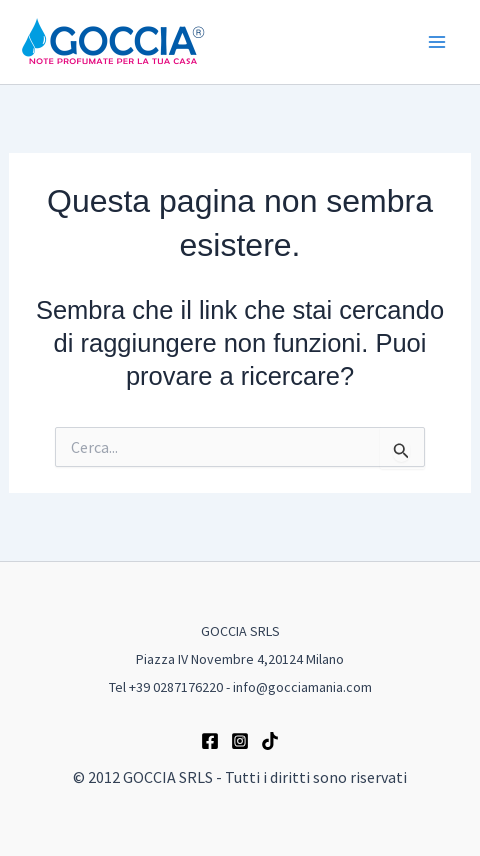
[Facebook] (210, 741)
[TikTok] (270, 741)
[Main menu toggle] (438, 42)
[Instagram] (240, 741)
